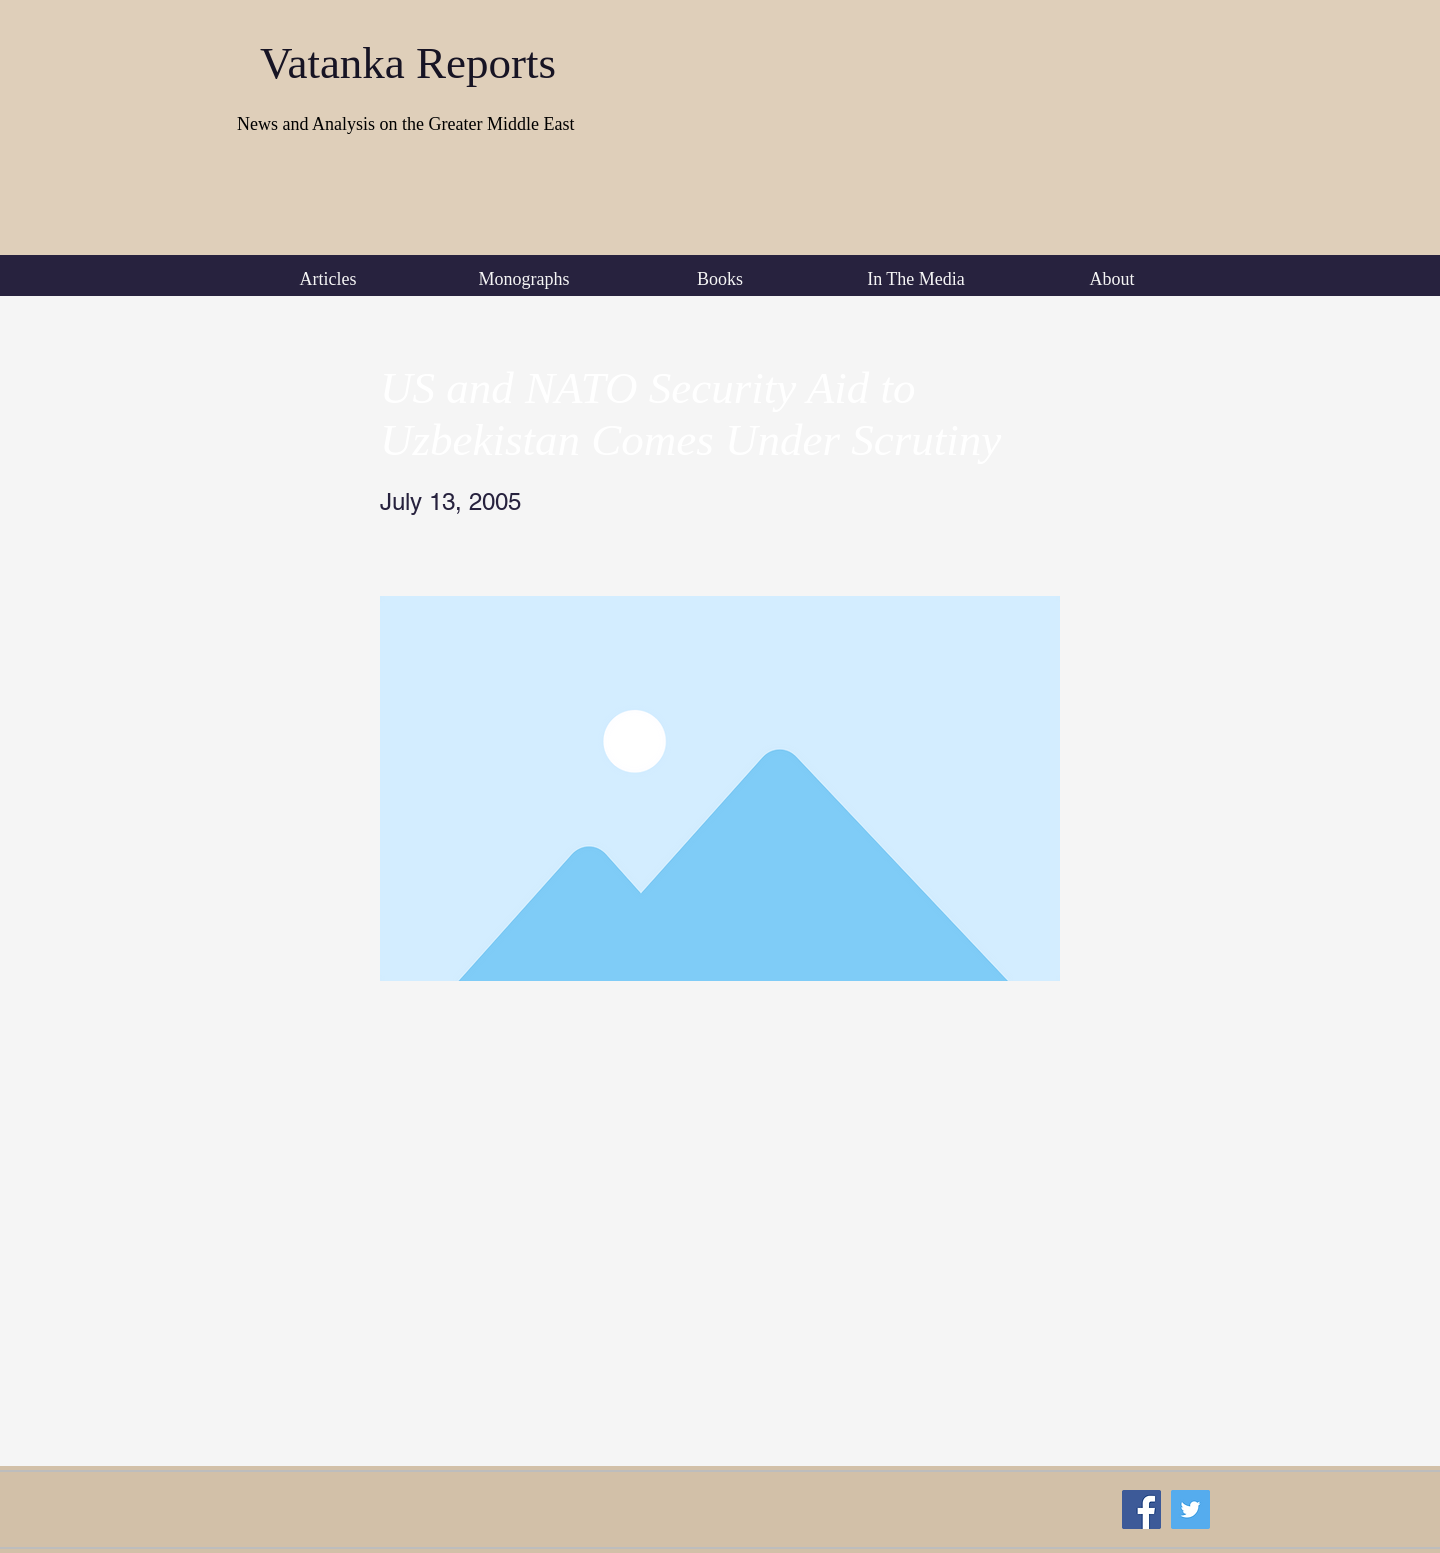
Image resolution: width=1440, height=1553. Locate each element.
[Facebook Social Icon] (1141, 1509)
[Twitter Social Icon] (1190, 1509)
